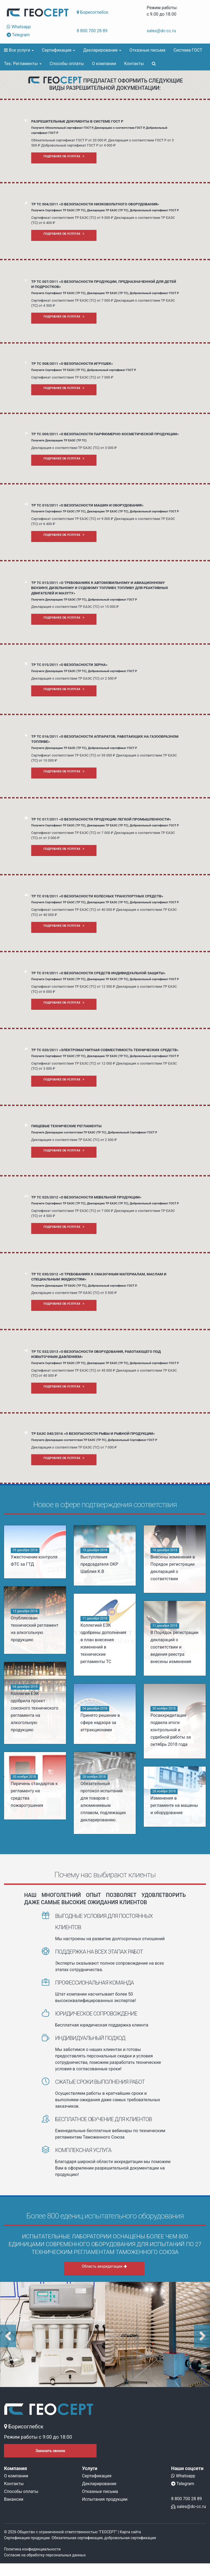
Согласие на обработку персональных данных (45, 2555)
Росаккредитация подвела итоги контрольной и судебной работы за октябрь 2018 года (170, 1733)
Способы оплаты (67, 63)
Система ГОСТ (188, 50)
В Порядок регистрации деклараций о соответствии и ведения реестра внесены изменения (174, 1647)
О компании (104, 63)
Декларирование (99, 2483)
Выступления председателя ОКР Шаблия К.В (99, 1564)
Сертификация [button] (58, 50)
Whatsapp (19, 26)
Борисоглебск (92, 12)
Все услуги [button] (19, 50)
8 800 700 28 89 (92, 30)
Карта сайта (130, 2532)
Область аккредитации (104, 2266)
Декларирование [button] (102, 50)
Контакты (134, 63)
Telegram (18, 34)
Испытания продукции (105, 2499)
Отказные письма (147, 50)
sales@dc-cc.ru (161, 30)
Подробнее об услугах (63, 156)
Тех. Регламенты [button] (23, 63)
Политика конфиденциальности (32, 2549)
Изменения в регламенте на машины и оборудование (173, 1808)
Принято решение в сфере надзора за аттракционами (100, 1722)
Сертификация (97, 2475)
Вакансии (13, 2499)
